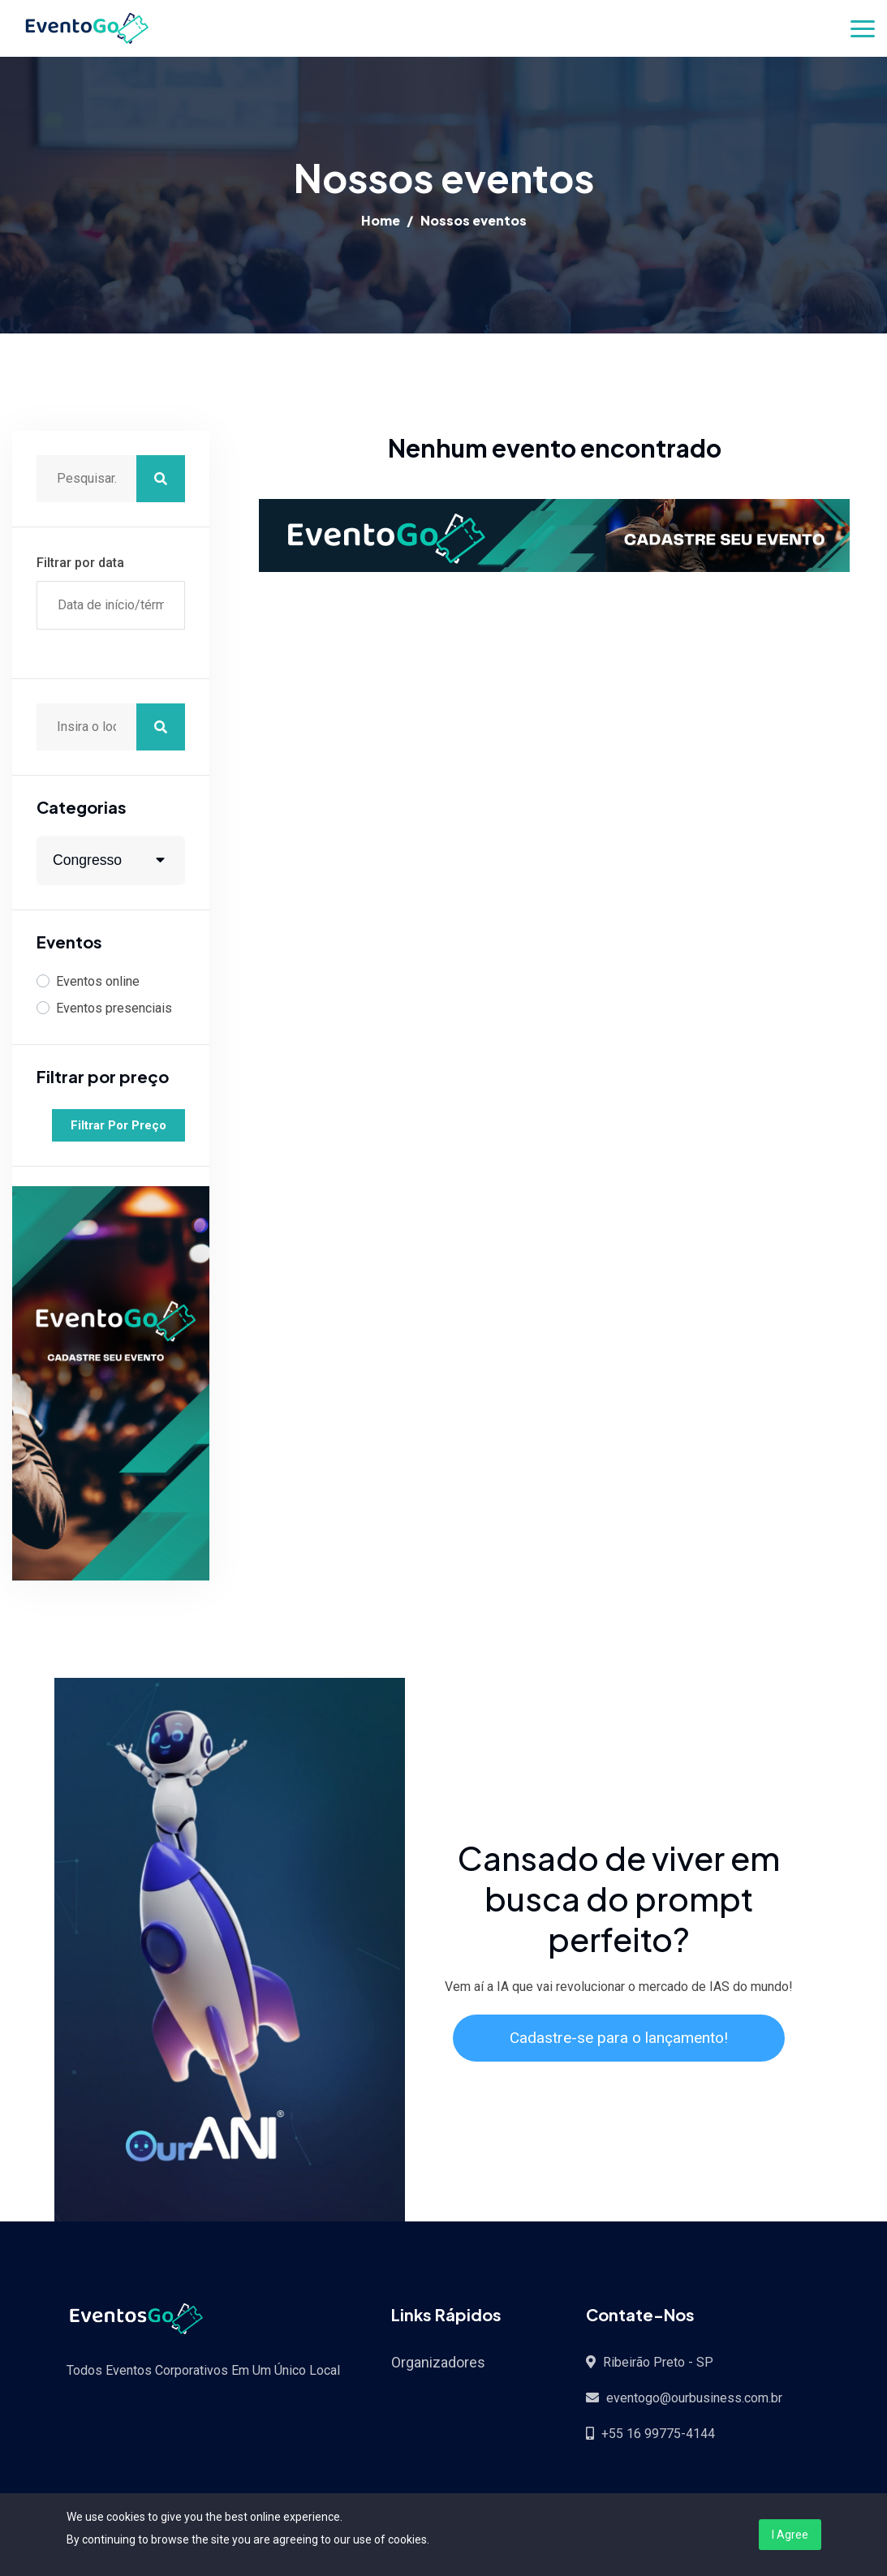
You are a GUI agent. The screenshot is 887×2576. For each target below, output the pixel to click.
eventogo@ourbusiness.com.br (694, 2398)
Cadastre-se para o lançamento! (619, 2037)
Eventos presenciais (114, 1008)
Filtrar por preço (118, 1125)
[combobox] (111, 860)
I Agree (790, 2534)
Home (380, 220)
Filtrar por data (80, 562)
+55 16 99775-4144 (658, 2433)
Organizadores (438, 2362)
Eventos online (98, 981)
